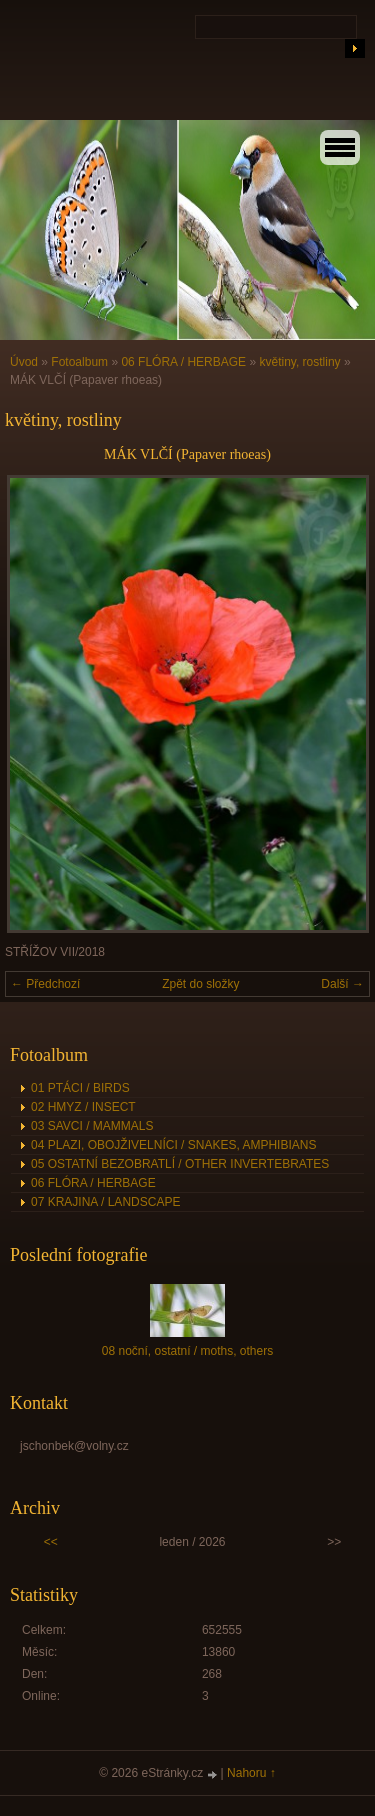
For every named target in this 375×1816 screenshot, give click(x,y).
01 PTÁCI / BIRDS (80, 1088)
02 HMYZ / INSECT (83, 1107)
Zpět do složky (200, 984)
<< (51, 1542)
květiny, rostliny (299, 362)
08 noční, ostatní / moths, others (187, 1351)
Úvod (24, 362)
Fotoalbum (79, 362)
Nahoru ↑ (251, 1773)
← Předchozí (45, 984)
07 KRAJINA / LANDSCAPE (105, 1202)
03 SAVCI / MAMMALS (92, 1126)
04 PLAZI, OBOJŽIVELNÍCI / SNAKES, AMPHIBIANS (173, 1145)
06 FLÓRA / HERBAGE (183, 362)
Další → (342, 984)
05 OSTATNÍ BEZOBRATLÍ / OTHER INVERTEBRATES (180, 1164)
